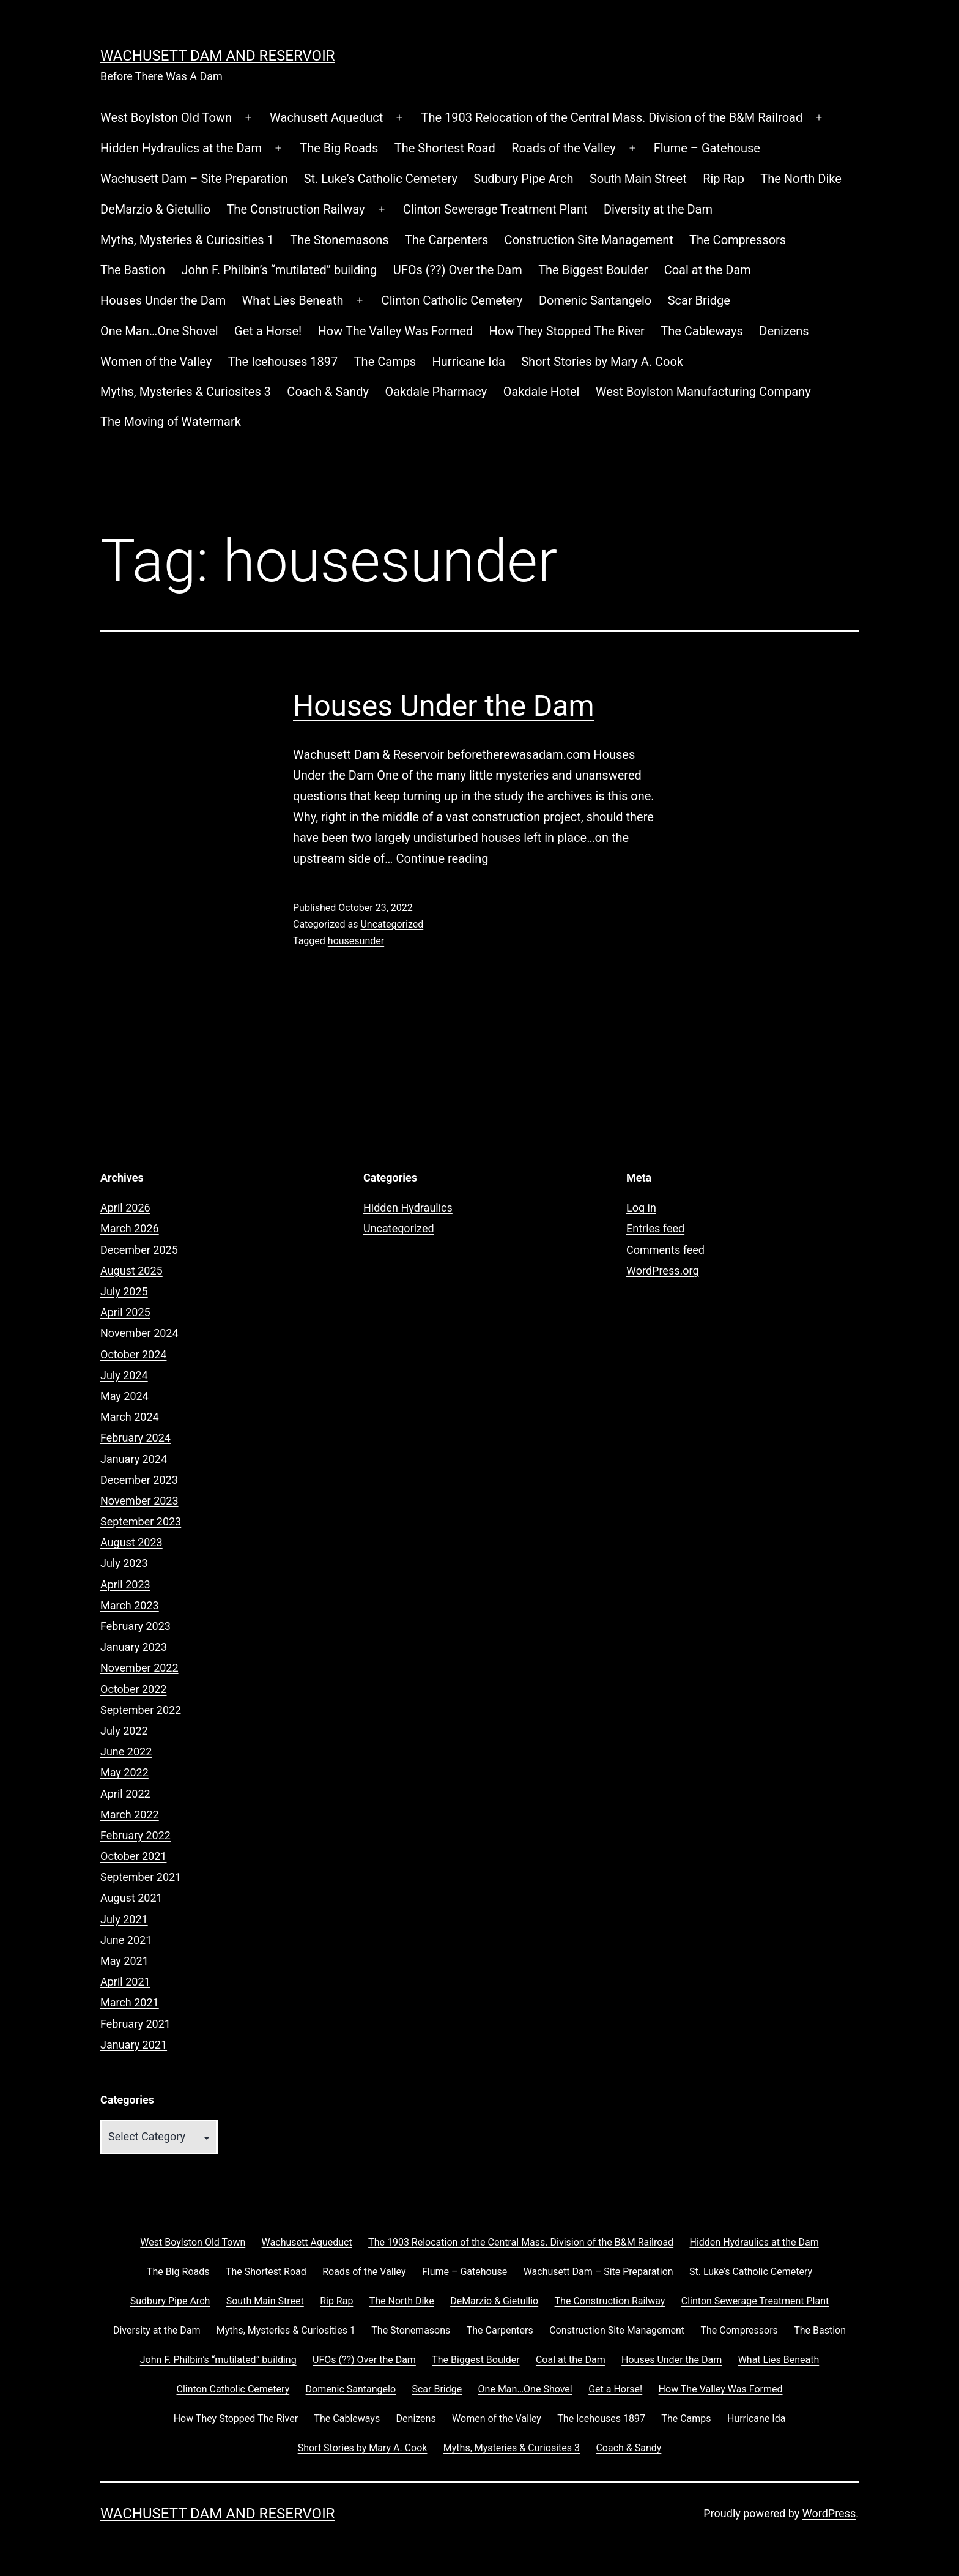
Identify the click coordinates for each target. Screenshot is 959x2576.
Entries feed (655, 1228)
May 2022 (124, 1772)
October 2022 (133, 1689)
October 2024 (133, 1354)
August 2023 (131, 1542)
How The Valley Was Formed (395, 331)
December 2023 (139, 1479)
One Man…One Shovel (159, 331)
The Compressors (737, 240)
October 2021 (133, 1856)
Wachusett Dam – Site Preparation (193, 178)
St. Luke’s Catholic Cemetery (380, 178)
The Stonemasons (339, 240)
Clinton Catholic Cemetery (452, 300)
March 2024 (129, 1416)
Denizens (784, 331)
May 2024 (124, 1396)
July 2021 (124, 1919)
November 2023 (139, 1500)
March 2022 (129, 1814)
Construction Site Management (589, 240)
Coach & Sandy (328, 391)
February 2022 (135, 1835)
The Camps (385, 361)
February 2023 (135, 1626)
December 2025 (139, 1249)
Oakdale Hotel (541, 391)
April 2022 (125, 1793)
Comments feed (665, 1249)
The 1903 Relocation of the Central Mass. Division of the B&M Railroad (611, 117)
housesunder (356, 941)
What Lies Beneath (293, 300)
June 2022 (126, 1751)
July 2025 (124, 1291)
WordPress (829, 2513)
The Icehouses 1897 (283, 361)
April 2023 (125, 1584)
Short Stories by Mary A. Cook (602, 361)
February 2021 (135, 2023)
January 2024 (133, 1459)
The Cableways (702, 331)
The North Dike (801, 178)
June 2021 (126, 1940)
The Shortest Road (444, 148)
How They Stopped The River (567, 331)
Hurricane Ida (468, 361)
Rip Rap (723, 178)
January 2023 (133, 1646)
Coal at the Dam (707, 269)
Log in (641, 1207)
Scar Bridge (699, 300)
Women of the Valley (156, 361)
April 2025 (125, 1312)
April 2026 (125, 1207)
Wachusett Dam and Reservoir (217, 55)
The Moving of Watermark (170, 421)
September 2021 (140, 1877)
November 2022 (139, 1667)
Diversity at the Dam (658, 209)
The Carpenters (446, 240)
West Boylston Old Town (166, 117)
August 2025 (131, 1270)
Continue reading (442, 858)
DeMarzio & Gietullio (155, 209)
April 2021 (125, 1981)
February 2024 (135, 1437)
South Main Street (638, 178)
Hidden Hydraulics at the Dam (181, 148)
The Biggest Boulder (593, 269)
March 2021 (129, 2002)
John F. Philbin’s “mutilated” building (279, 269)
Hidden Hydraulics (408, 1207)
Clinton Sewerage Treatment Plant (495, 209)
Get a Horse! (268, 331)
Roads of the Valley (563, 148)
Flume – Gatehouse (707, 148)
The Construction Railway (295, 209)
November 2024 (139, 1333)
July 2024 (124, 1375)
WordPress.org (662, 1270)
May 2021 (124, 1960)
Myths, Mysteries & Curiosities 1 (187, 240)
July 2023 (124, 1563)
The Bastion (132, 269)
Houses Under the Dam (163, 300)
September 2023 (140, 1521)
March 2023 (129, 1605)
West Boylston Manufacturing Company (703, 391)
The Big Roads (339, 148)
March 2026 (129, 1228)
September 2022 (140, 1709)
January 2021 (133, 2044)
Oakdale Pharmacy (436, 391)
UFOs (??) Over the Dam (457, 269)
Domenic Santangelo (595, 300)
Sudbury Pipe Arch (523, 178)
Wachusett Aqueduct (326, 117)
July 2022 (124, 1730)
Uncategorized (391, 924)
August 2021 (131, 1897)
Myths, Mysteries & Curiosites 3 (185, 391)
